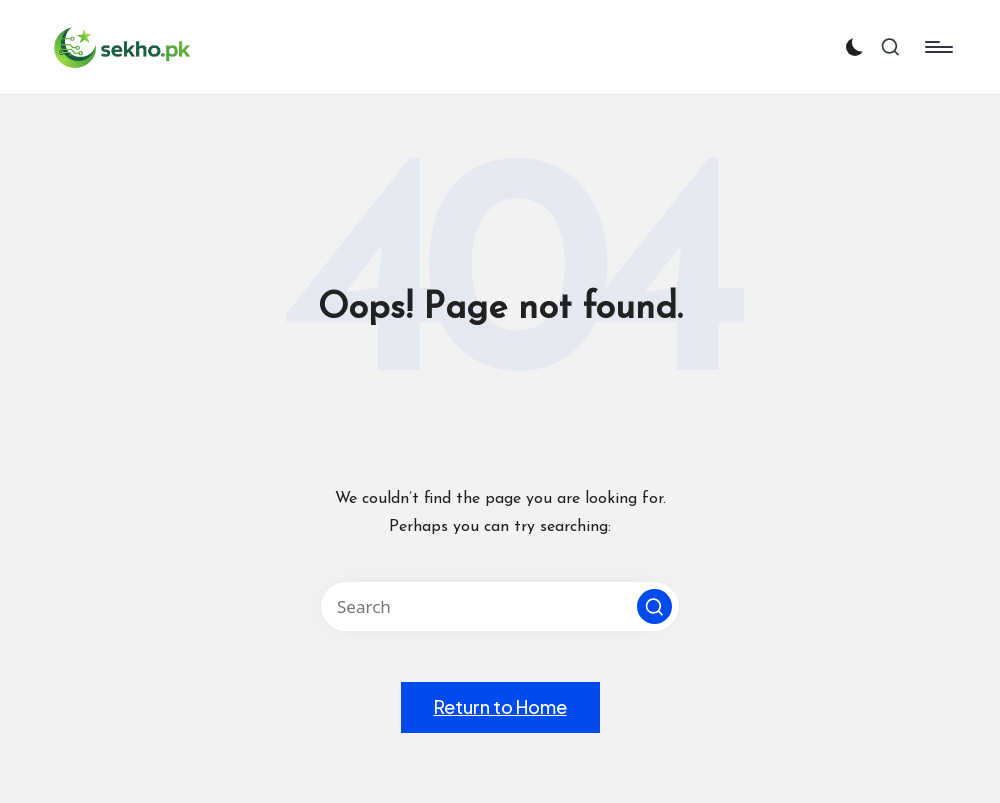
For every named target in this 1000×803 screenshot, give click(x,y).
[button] (654, 606)
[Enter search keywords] (500, 606)
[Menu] (937, 47)
